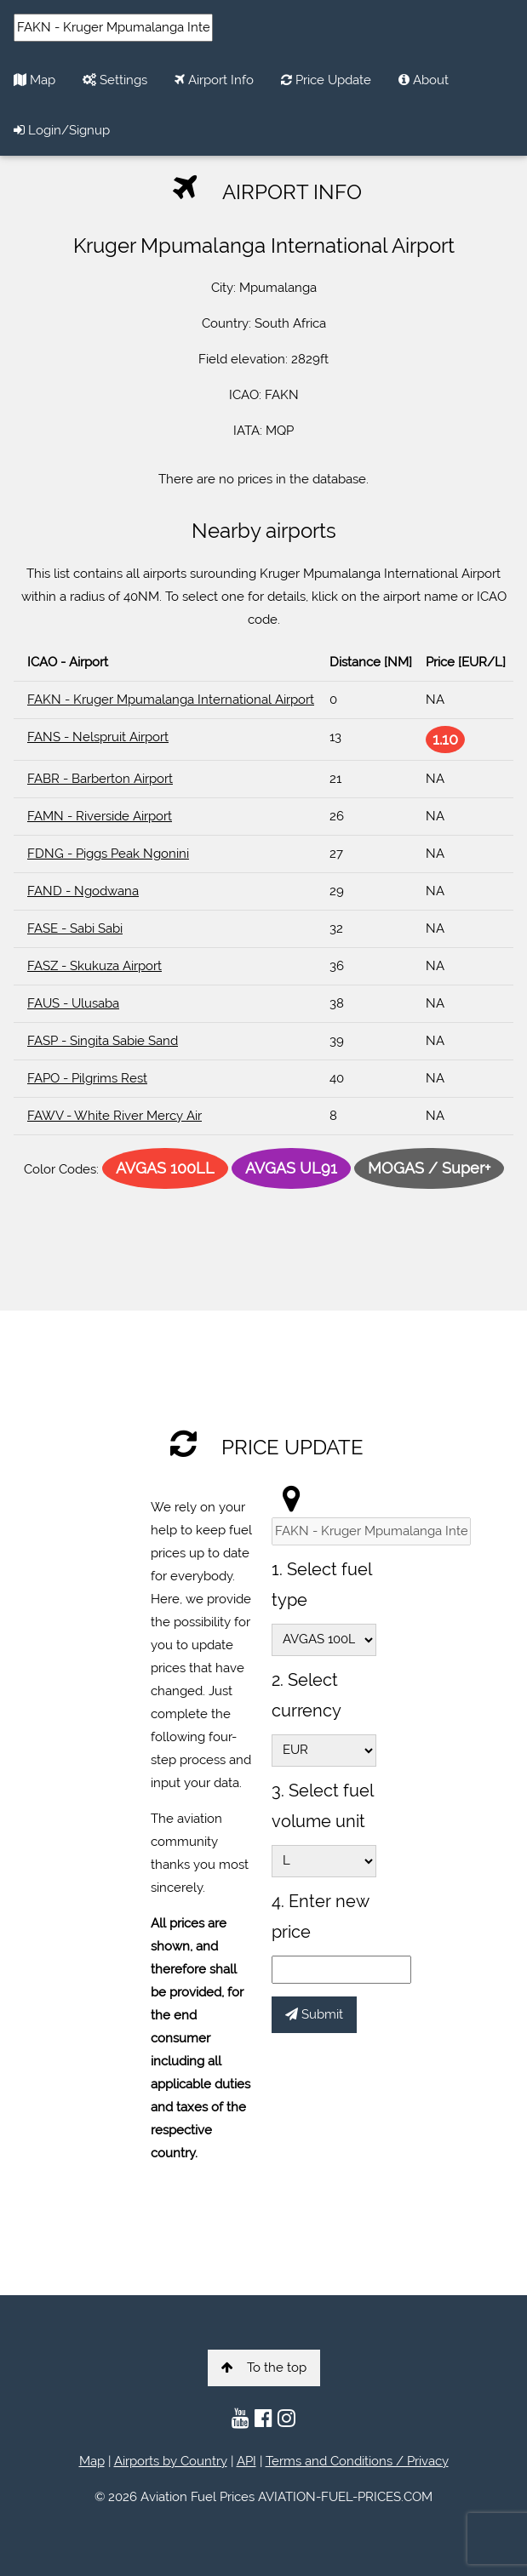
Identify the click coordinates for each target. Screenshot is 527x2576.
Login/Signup (62, 130)
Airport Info (214, 80)
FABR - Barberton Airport (100, 778)
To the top (263, 2367)
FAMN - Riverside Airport (99, 816)
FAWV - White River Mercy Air (114, 1115)
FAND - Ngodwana (83, 891)
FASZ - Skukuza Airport (94, 966)
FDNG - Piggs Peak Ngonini (108, 853)
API (246, 2461)
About (423, 80)
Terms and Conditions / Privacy (357, 2461)
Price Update (326, 80)
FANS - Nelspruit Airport (98, 737)
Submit (314, 2014)
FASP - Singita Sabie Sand (102, 1040)
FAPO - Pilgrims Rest (87, 1078)
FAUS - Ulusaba (73, 1003)
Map (34, 80)
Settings (115, 80)
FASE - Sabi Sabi (75, 928)
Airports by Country (170, 2461)
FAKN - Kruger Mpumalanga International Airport (170, 699)
